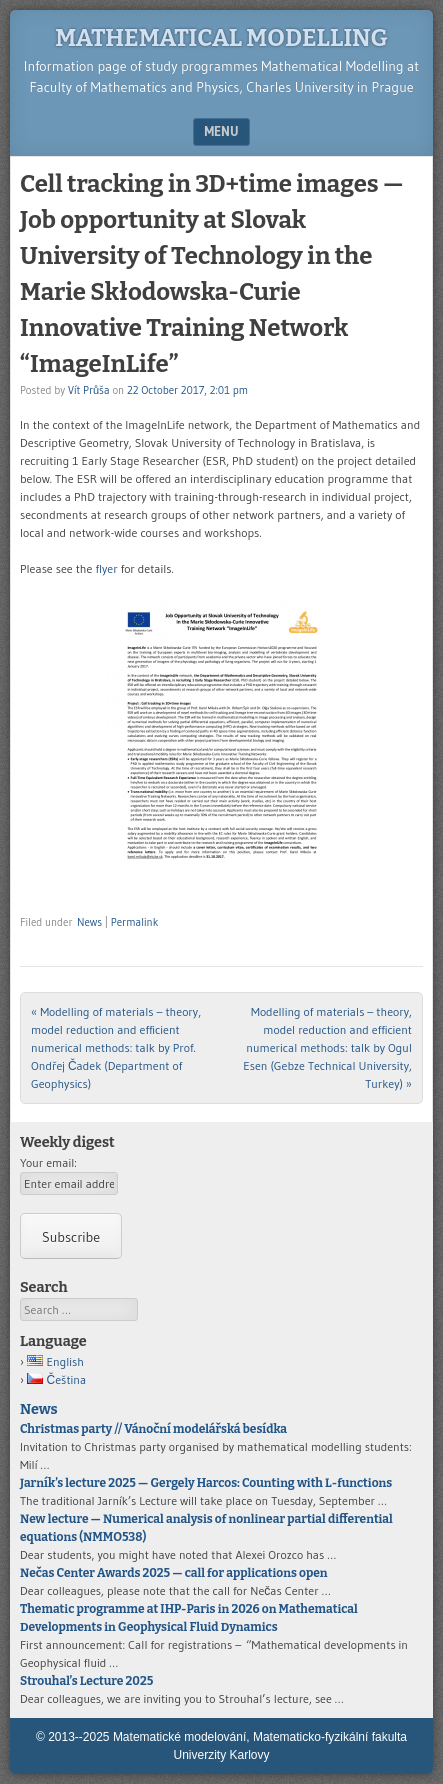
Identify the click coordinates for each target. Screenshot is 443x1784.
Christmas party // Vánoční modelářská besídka (153, 1429)
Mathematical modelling (221, 38)
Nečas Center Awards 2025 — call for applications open (174, 1573)
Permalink (134, 922)
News (89, 922)
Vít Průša (89, 390)
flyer (106, 568)
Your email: (48, 1162)
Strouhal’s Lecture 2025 (86, 1681)
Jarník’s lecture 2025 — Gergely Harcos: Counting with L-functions (206, 1483)
